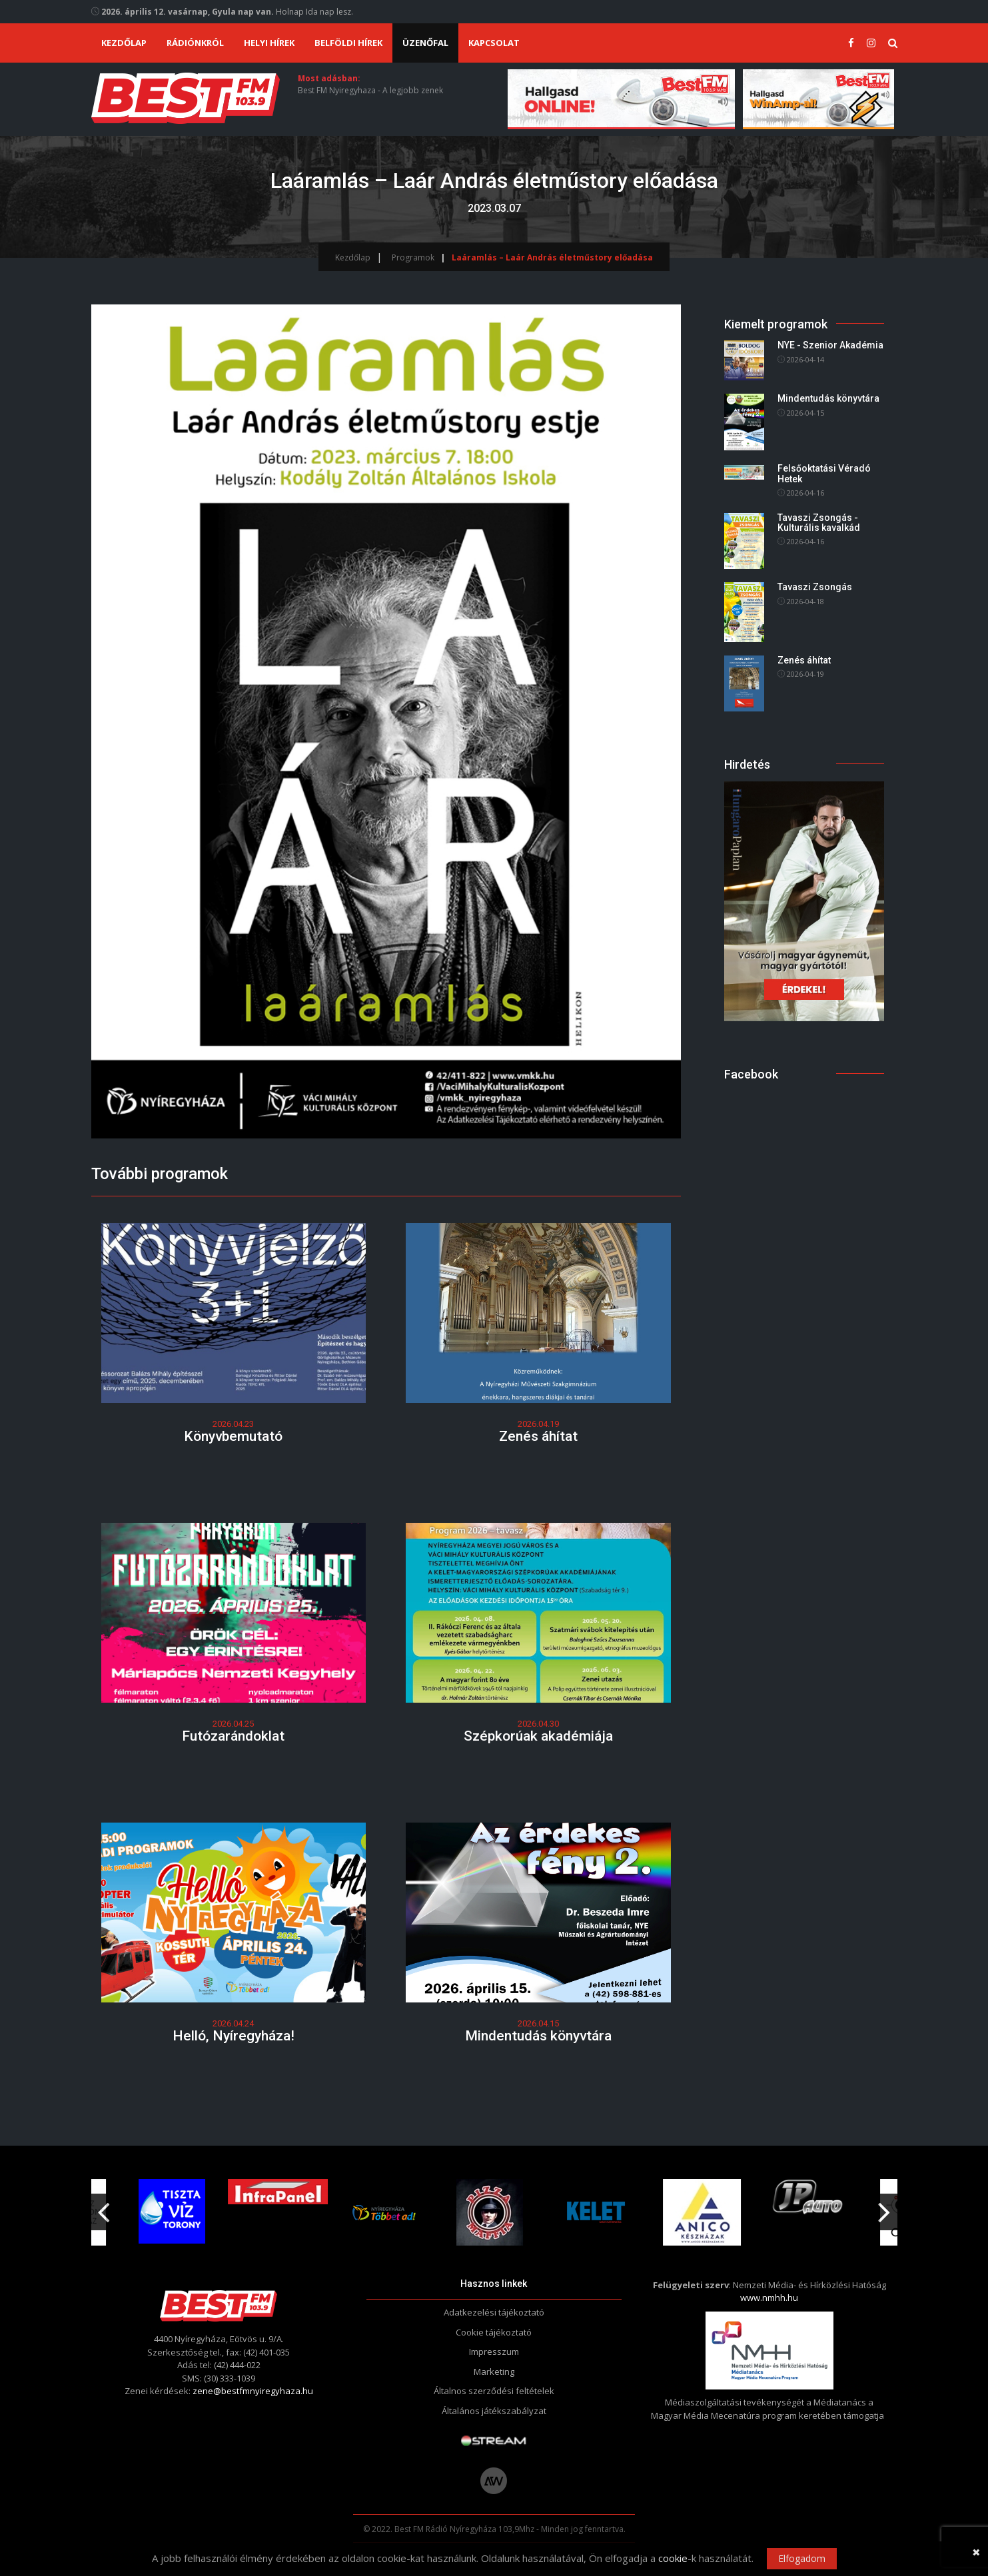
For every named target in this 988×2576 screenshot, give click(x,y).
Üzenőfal (425, 43)
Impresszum (494, 2352)
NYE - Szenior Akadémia (830, 345)
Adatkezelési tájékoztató (494, 2312)
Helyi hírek (269, 43)
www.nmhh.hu (769, 2298)
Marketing (494, 2371)
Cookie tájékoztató (494, 2332)
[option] (389, 2212)
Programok (413, 257)
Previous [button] (104, 2207)
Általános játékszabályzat (494, 2411)
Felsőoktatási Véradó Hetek (824, 474)
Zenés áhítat (538, 1436)
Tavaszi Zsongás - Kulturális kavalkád (818, 522)
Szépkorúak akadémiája (538, 1736)
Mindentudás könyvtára (538, 2036)
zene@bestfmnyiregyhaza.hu (253, 2391)
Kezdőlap (124, 43)
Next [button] (884, 2207)
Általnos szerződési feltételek (494, 2391)
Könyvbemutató (233, 1436)
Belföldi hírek (348, 43)
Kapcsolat (494, 43)
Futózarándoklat (233, 1736)
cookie (673, 2558)
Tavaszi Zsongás (814, 587)
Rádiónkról (195, 43)
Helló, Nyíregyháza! (233, 2036)
